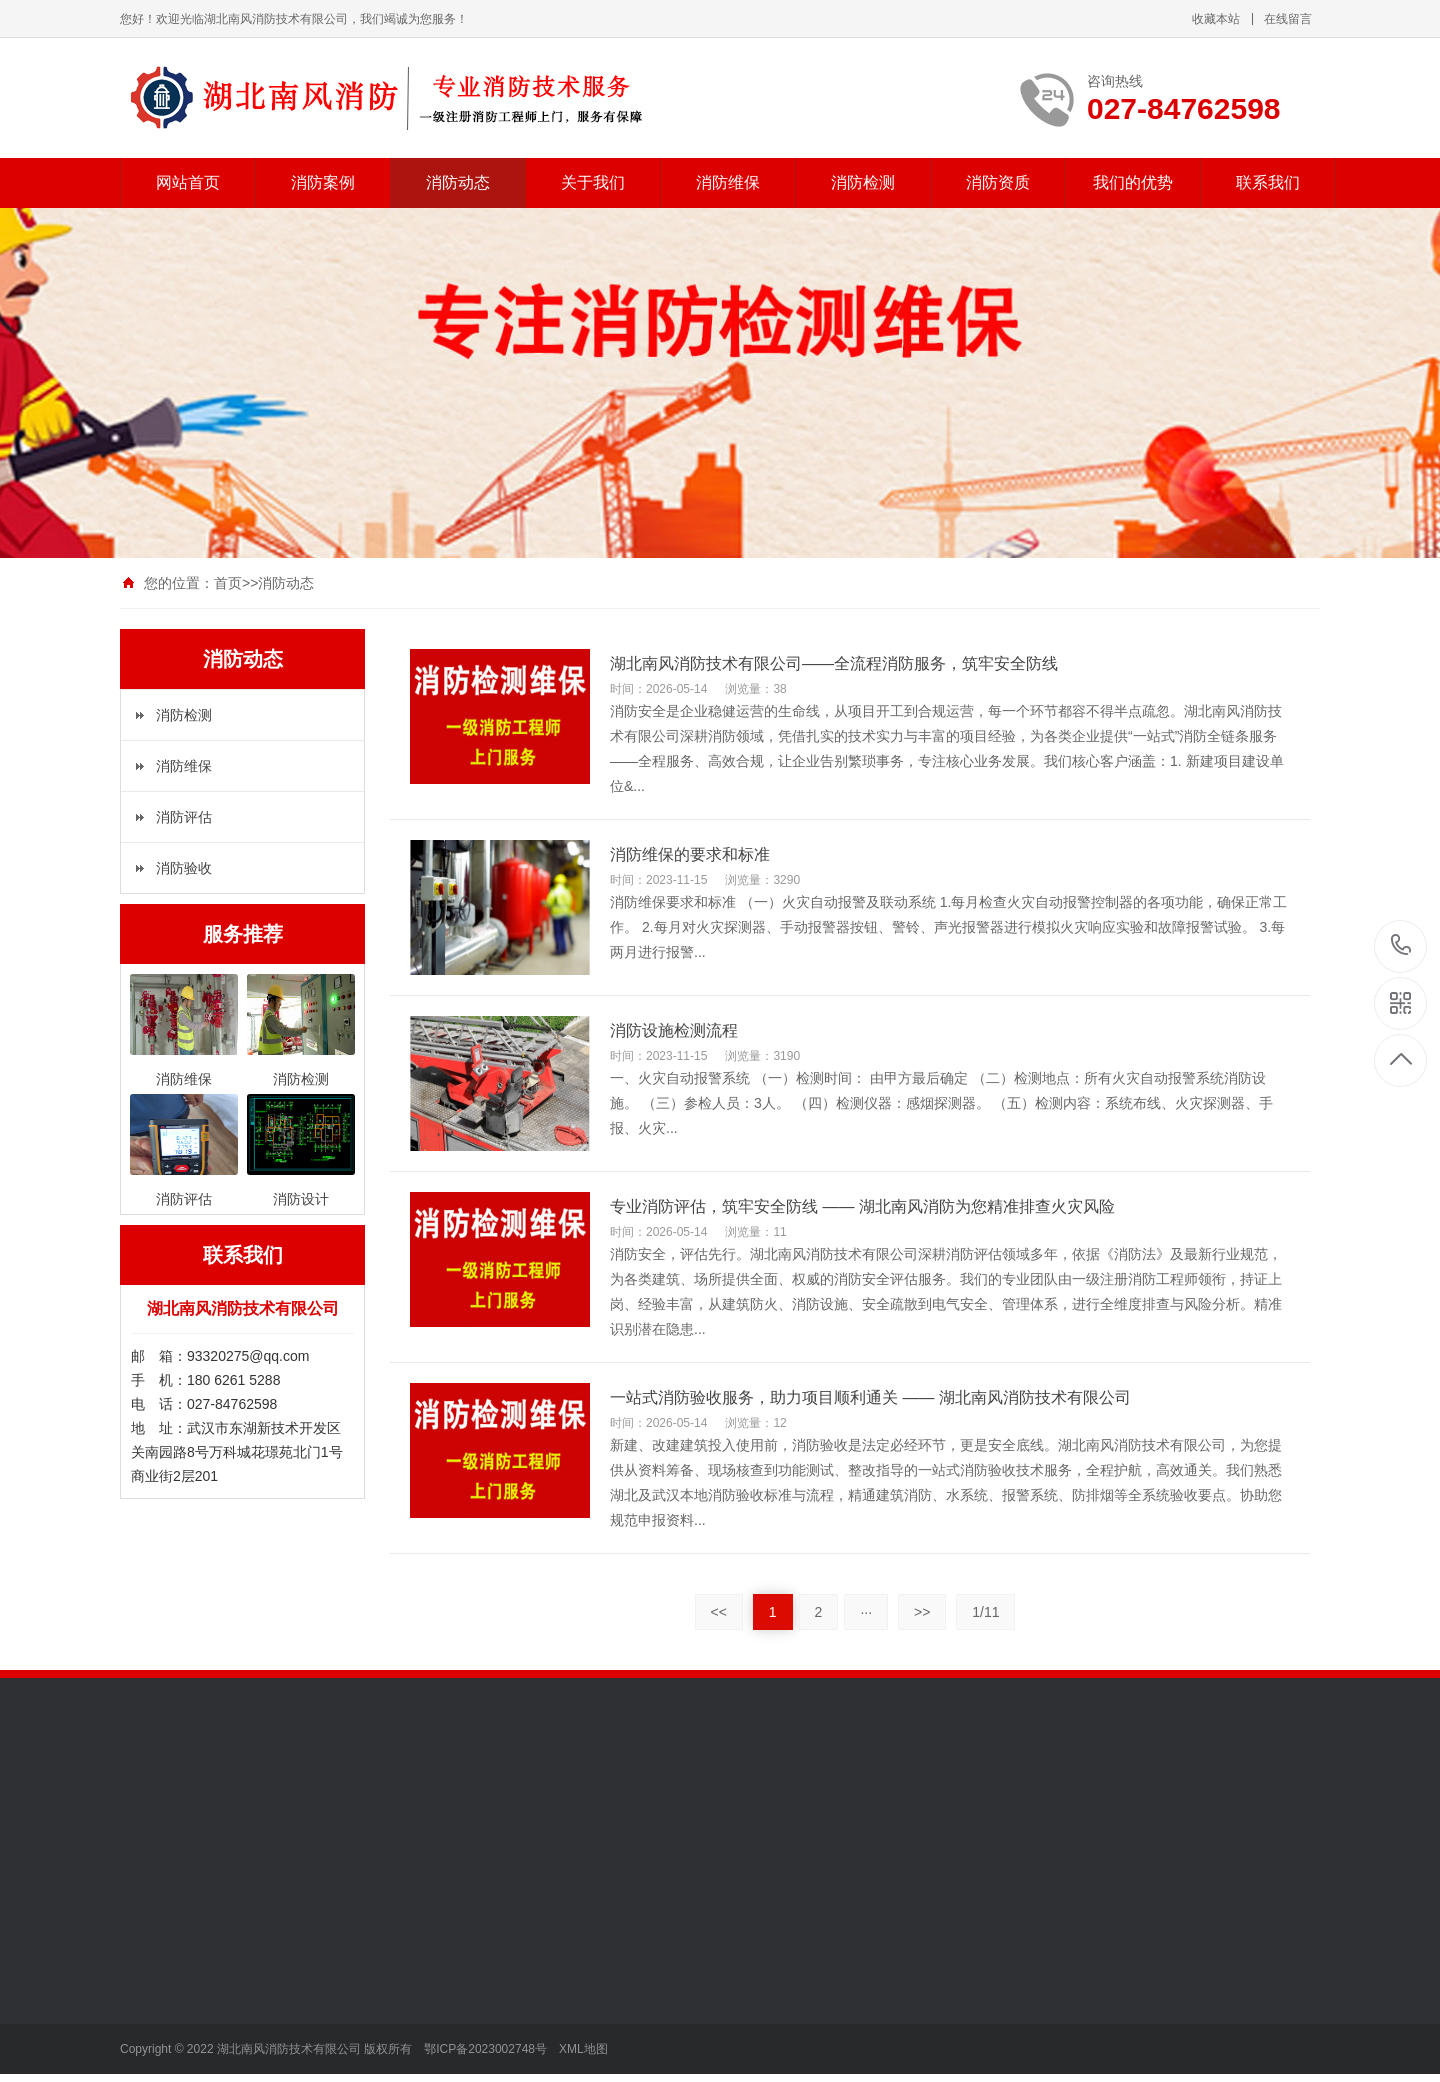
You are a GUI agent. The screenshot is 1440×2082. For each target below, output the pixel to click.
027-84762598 (1401, 946)
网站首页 (188, 182)
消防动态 (458, 182)
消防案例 (323, 182)
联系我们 (1268, 182)
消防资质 (998, 182)
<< (719, 1612)
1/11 (985, 1612)
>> (922, 1612)
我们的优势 (1133, 182)
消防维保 (728, 182)
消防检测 (863, 182)
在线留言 (1288, 19)
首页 (228, 583)
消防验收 (184, 868)
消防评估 (184, 817)
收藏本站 (1216, 19)
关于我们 (593, 182)
